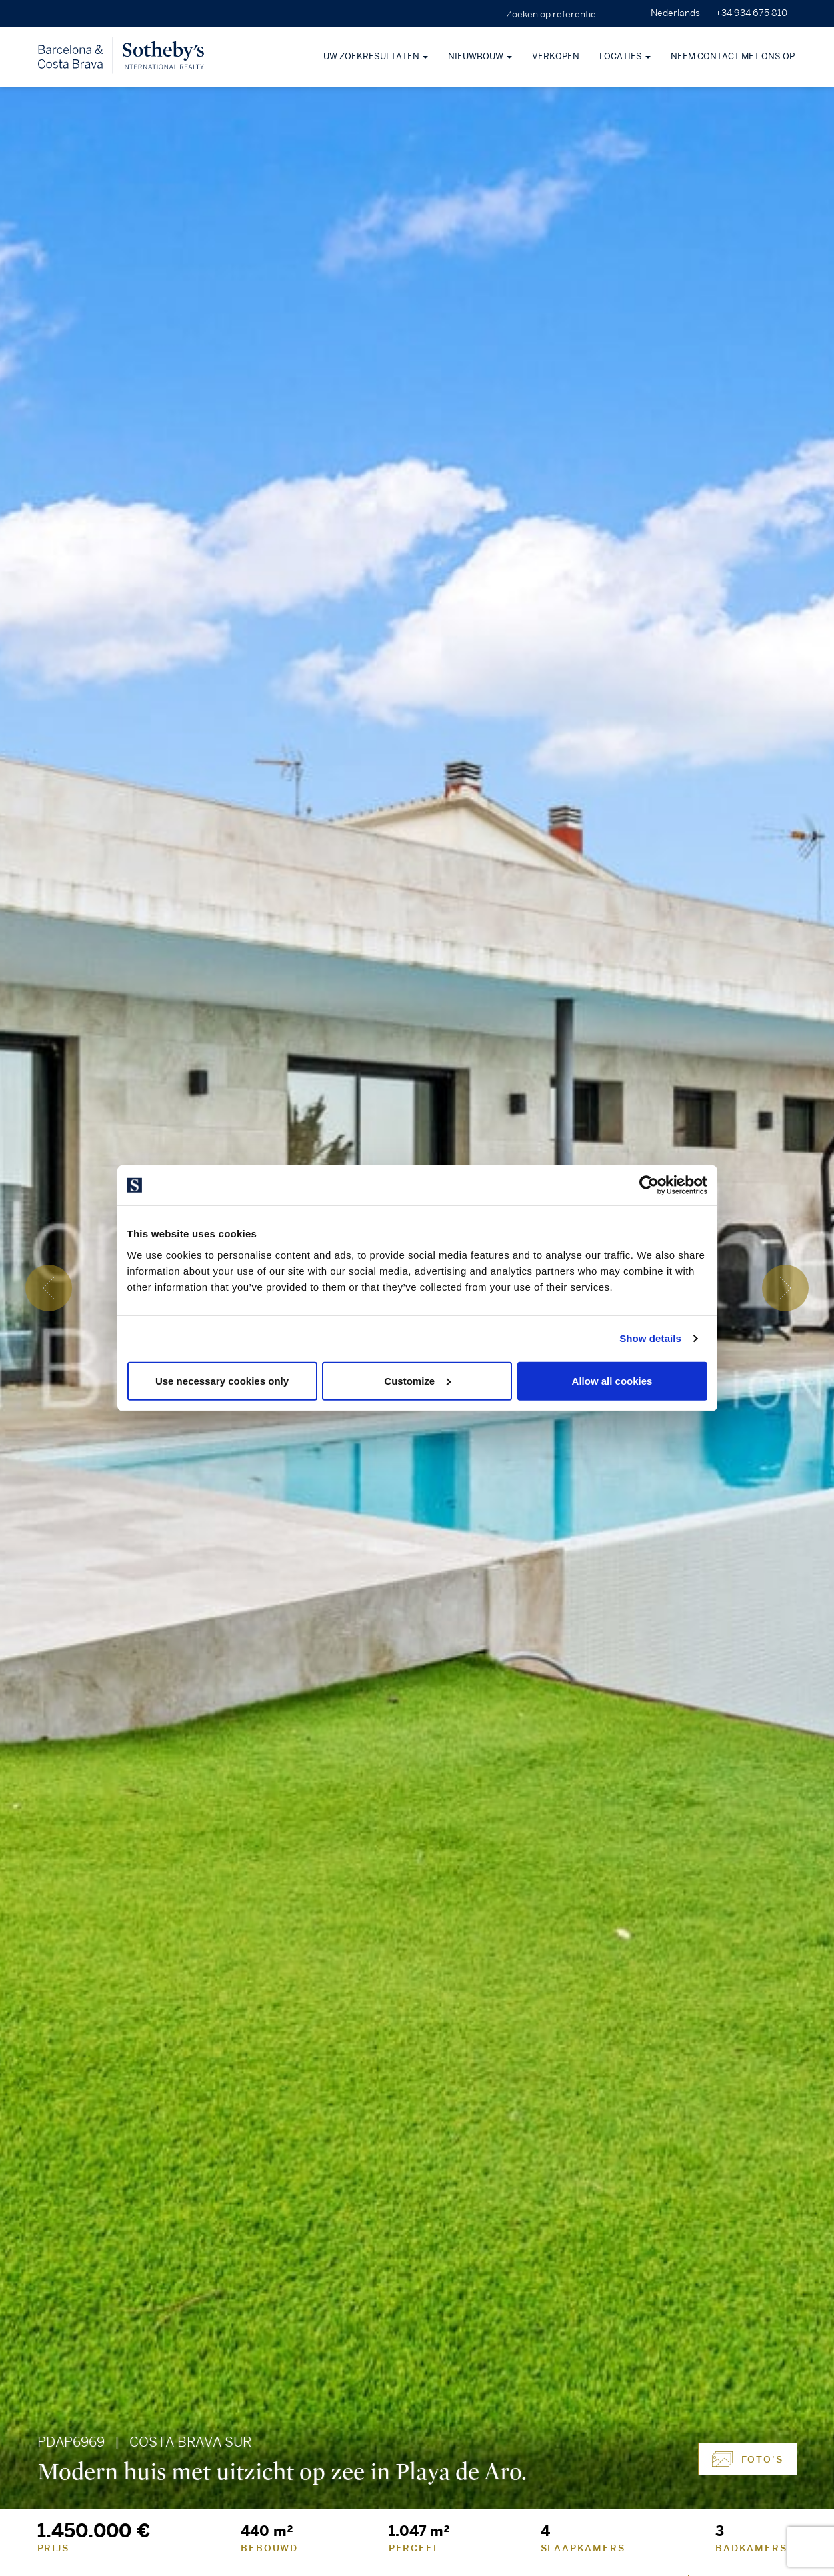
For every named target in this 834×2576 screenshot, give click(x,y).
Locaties (625, 57)
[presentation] (48, 1288)
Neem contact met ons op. (734, 57)
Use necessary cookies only (222, 1380)
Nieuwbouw (480, 57)
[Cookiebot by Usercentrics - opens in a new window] (649, 1185)
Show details (650, 1338)
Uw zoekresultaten (375, 57)
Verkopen (555, 57)
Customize (417, 1380)
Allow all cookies (612, 1380)
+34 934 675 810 (751, 13)
